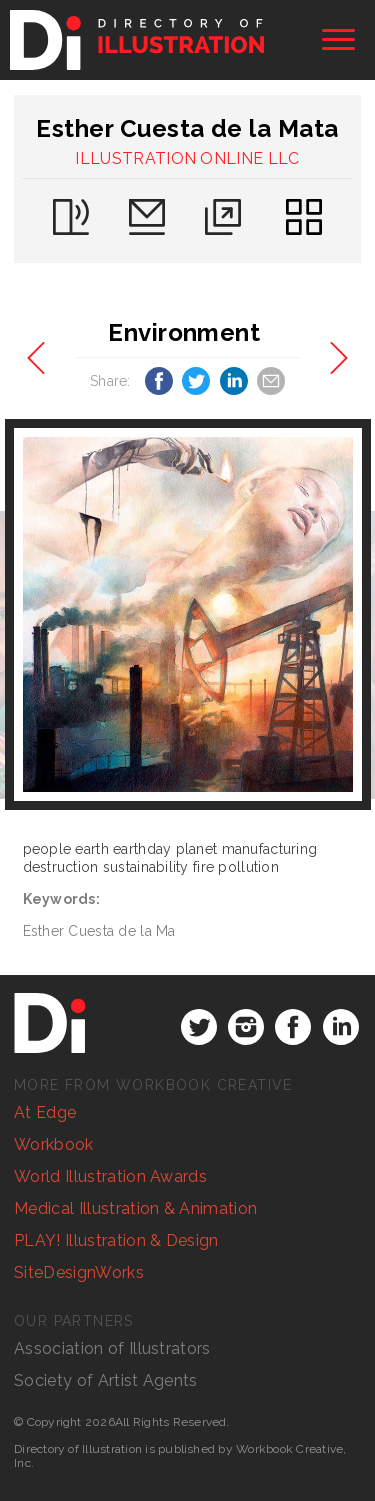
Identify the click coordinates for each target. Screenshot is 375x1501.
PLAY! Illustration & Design (116, 1240)
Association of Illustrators (112, 1348)
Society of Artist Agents (106, 1380)
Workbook (54, 1144)
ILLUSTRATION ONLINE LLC (187, 158)
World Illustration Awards (110, 1176)
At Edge (45, 1112)
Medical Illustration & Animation (135, 1208)
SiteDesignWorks (79, 1272)
